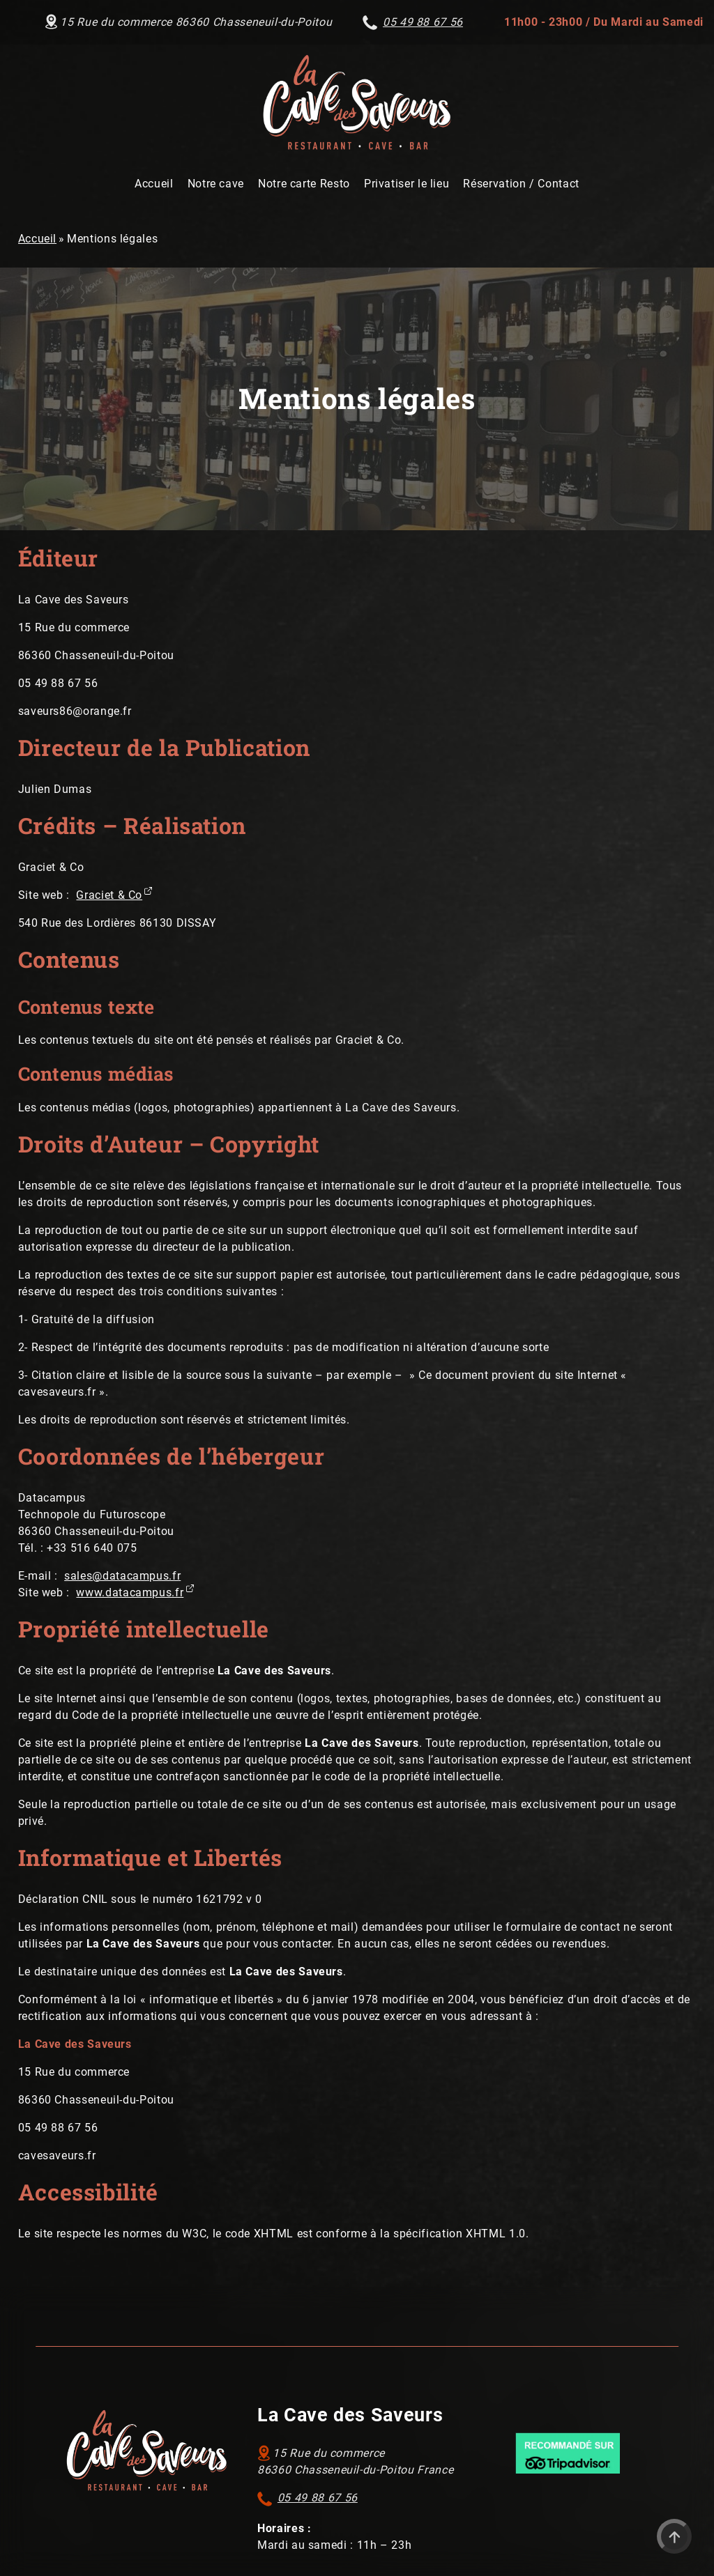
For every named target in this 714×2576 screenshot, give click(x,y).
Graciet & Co (109, 895)
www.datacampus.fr (129, 1592)
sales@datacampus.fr (122, 1575)
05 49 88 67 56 (318, 2497)
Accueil (37, 238)
